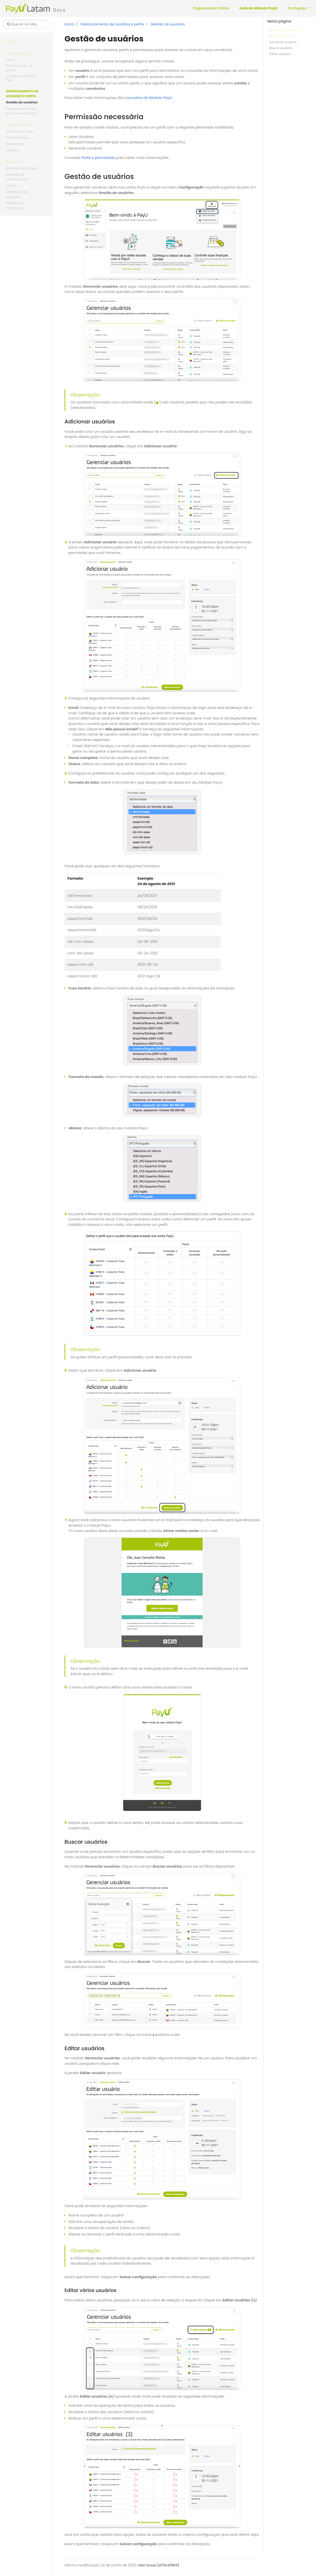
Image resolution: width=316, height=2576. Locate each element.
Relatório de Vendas (21, 168)
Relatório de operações (15, 205)
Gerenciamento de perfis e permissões (21, 111)
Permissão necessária (283, 30)
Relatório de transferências (17, 177)
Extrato (11, 185)
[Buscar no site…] (26, 24)
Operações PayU (19, 125)
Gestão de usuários (22, 102)
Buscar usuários (281, 48)
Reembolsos (15, 144)
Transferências (17, 137)
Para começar (17, 53)
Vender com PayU (20, 131)
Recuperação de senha (19, 68)
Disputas (12, 150)
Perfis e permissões (98, 157)
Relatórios (14, 162)
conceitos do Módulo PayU (148, 97)
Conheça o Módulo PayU (21, 78)
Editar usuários (280, 54)
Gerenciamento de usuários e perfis (22, 93)
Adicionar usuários (282, 42)
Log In (10, 60)
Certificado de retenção (17, 194)
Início (10, 42)
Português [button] (297, 8)
